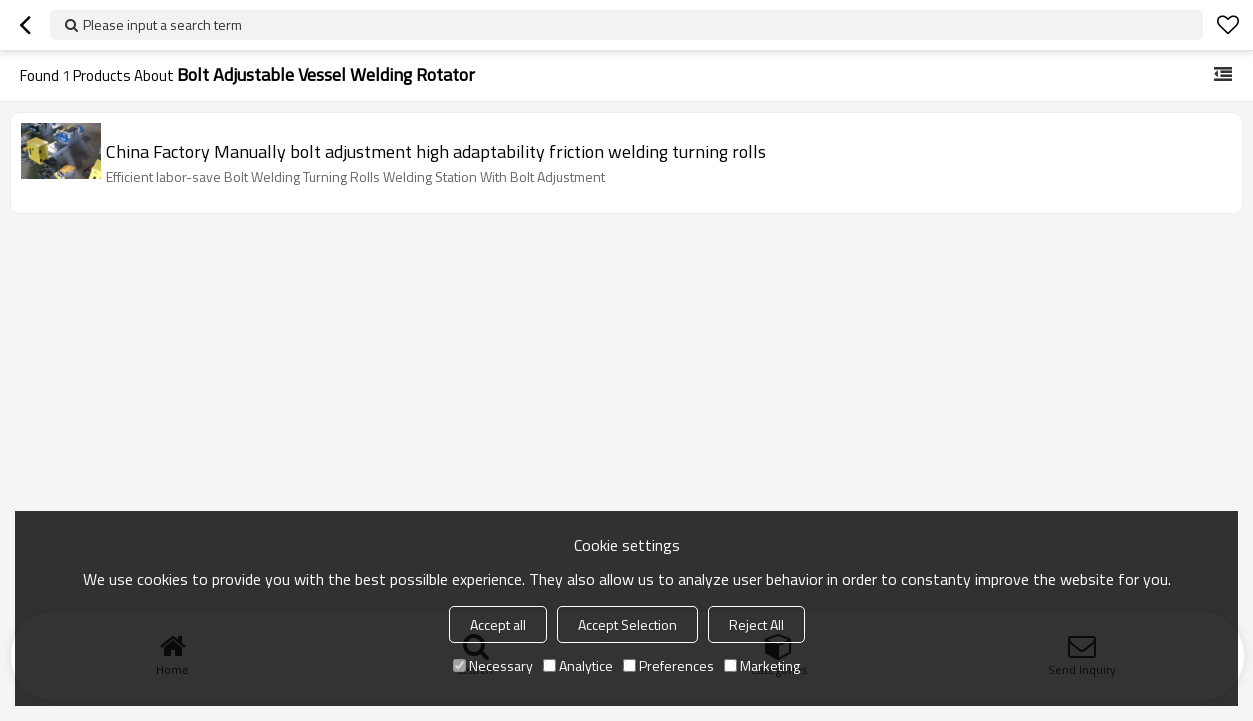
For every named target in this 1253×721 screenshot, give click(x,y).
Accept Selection (627, 624)
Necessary (493, 665)
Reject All (756, 624)
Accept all (498, 624)
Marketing (762, 665)
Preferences (668, 665)
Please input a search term (162, 24)
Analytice (578, 665)
